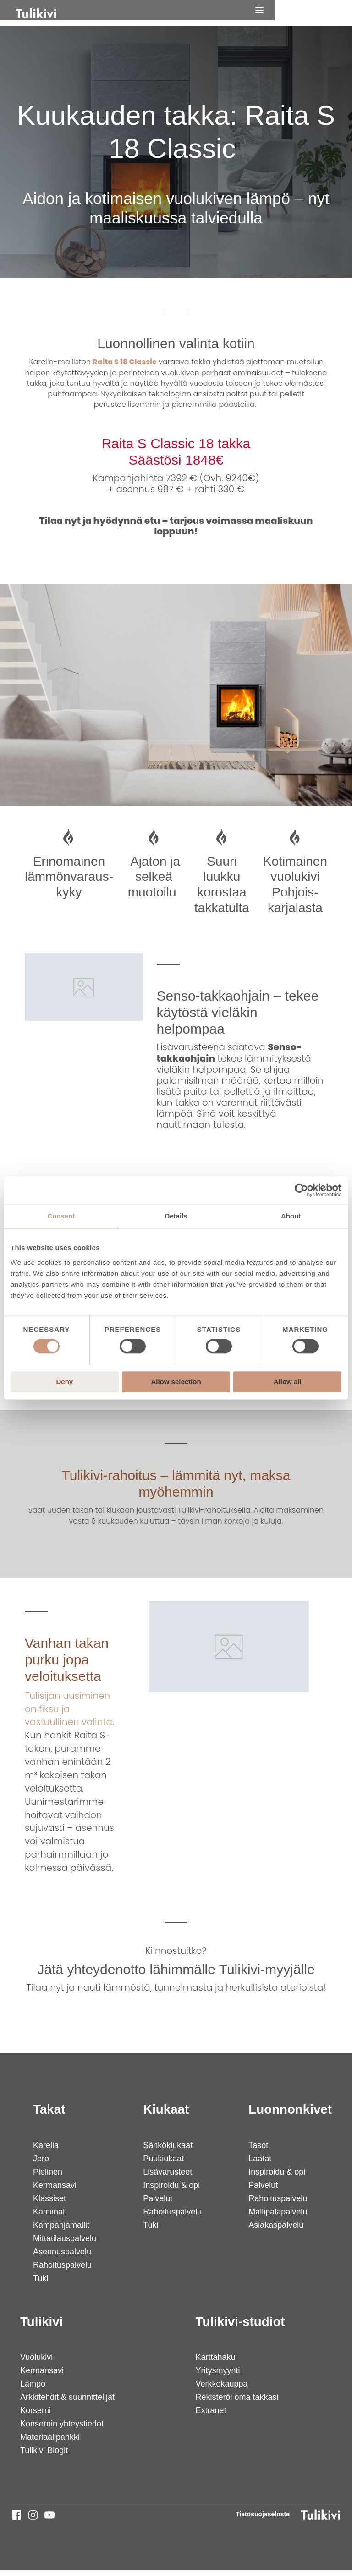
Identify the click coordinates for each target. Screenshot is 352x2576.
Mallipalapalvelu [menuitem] (277, 2217)
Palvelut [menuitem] (156, 2204)
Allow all (288, 1381)
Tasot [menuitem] (257, 2150)
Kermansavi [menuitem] (54, 2190)
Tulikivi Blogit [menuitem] (44, 2456)
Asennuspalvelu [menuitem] (62, 2257)
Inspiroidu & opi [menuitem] (170, 2190)
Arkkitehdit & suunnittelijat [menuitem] (67, 2403)
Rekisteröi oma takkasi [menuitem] (236, 2403)
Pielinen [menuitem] (47, 2177)
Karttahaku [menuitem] (215, 2363)
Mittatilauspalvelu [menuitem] (64, 2243)
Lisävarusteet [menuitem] (166, 2177)
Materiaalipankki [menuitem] (50, 2443)
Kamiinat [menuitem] (49, 2217)
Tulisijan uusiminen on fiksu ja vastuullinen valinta (68, 1714)
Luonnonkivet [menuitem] (290, 2115)
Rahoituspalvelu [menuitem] (62, 2270)
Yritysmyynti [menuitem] (217, 2376)
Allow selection (176, 1381)
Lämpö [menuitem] (32, 2389)
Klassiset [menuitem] (49, 2204)
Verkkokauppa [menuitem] (221, 2389)
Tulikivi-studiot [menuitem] (240, 2327)
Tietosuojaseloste (263, 2520)
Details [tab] (176, 1216)
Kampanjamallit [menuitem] (61, 2230)
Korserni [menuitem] (35, 2416)
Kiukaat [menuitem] (165, 2115)
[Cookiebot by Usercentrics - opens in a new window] (301, 1190)
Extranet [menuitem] (210, 2416)
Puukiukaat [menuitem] (162, 2164)
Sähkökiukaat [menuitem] (167, 2150)
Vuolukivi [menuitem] (36, 2363)
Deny (64, 1381)
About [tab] (291, 1216)
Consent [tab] (61, 1216)
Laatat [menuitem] (259, 2164)
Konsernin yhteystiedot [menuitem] (62, 2429)
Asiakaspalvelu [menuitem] (275, 2230)
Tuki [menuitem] (40, 2283)
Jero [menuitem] (41, 2164)
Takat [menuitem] (49, 2115)
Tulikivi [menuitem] (42, 2327)
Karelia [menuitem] (45, 2150)
